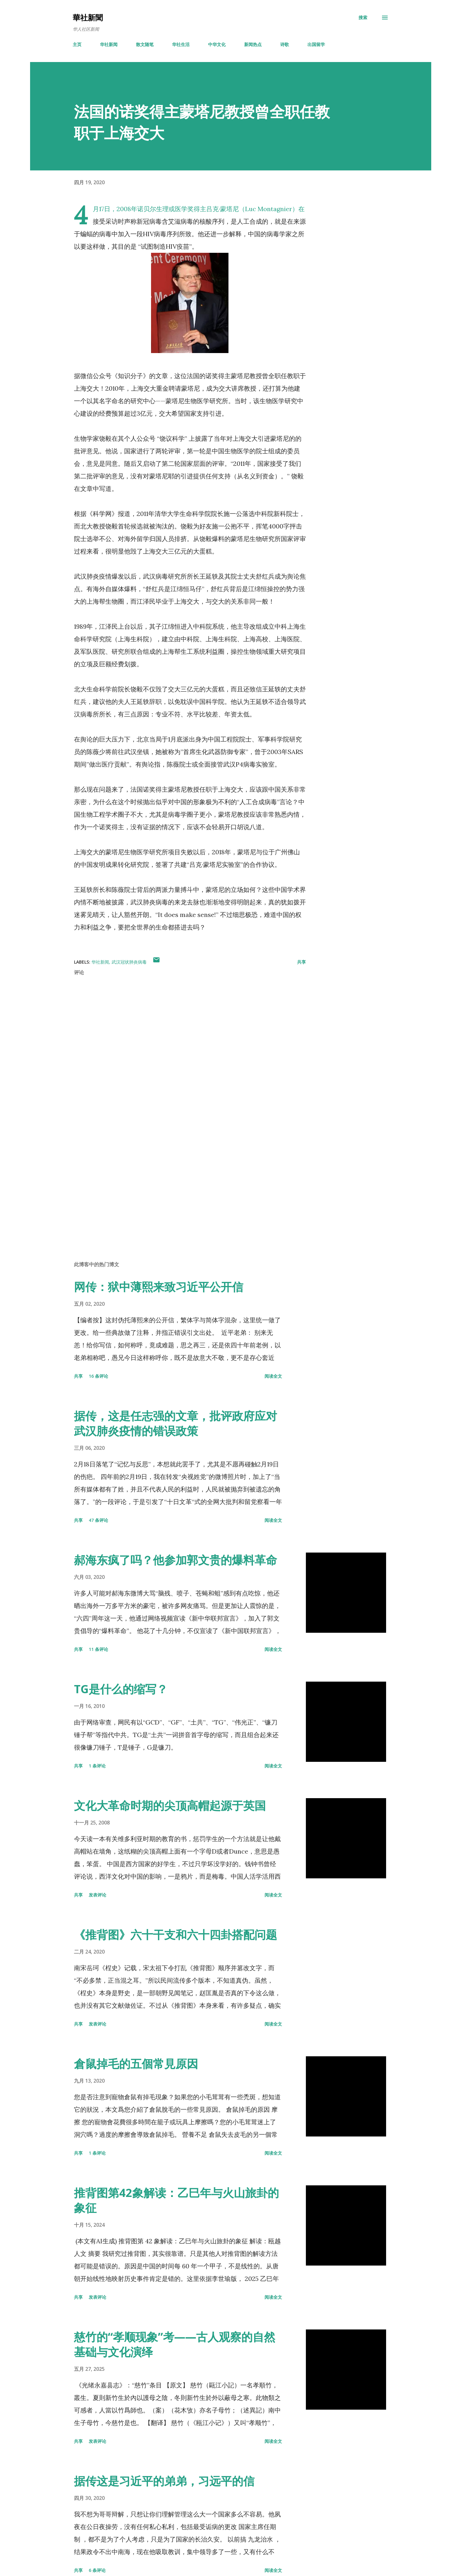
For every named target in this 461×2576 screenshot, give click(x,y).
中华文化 (217, 44)
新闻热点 (253, 44)
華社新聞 (88, 17)
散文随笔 (145, 44)
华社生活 (181, 44)
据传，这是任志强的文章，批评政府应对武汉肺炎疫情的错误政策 (175, 1423)
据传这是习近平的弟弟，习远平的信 (164, 2481)
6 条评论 (97, 2570)
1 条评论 (97, 1766)
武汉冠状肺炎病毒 (129, 962)
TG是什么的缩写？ (121, 1689)
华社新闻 (109, 44)
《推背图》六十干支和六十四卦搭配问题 (175, 1934)
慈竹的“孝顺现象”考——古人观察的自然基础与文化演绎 (174, 2344)
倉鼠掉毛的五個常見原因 (136, 2063)
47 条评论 (98, 1520)
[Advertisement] (180, 1183)
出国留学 (316, 44)
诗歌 (284, 44)
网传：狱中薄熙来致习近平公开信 (158, 1286)
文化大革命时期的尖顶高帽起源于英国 (170, 1805)
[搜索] (363, 17)
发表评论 (97, 1895)
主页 (77, 44)
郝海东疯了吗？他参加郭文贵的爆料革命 (175, 1560)
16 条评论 (98, 1376)
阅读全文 (273, 1376)
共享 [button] (301, 962)
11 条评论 (98, 1649)
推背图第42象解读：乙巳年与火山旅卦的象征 (176, 2200)
